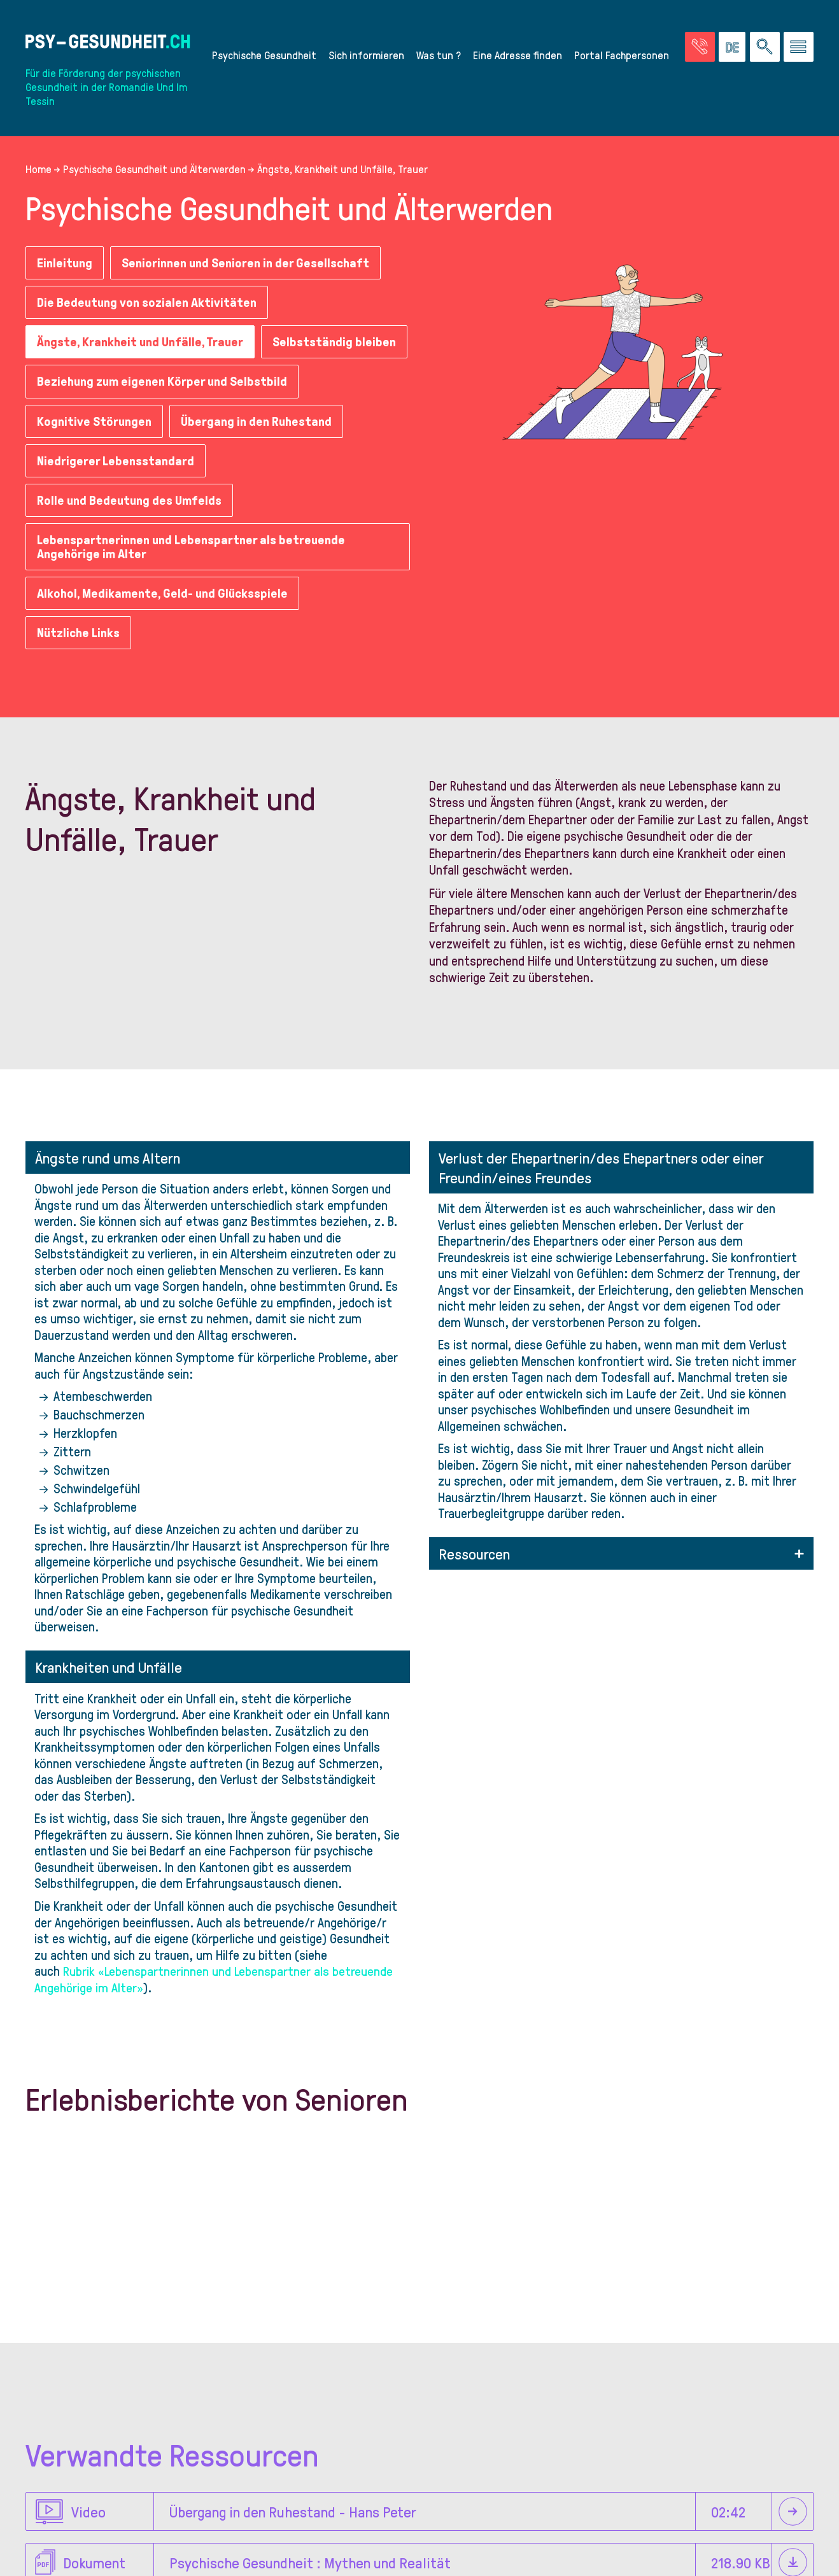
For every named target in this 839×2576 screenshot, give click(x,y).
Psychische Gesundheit (264, 55)
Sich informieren (366, 55)
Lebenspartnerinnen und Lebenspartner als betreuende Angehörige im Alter (195, 588)
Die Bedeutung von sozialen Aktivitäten (148, 302)
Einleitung (65, 263)
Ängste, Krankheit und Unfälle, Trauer (142, 342)
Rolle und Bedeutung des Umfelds (131, 540)
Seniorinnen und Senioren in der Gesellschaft (250, 263)
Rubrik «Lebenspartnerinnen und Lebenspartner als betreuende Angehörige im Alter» (214, 2019)
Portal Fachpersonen (621, 55)
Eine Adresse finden (517, 55)
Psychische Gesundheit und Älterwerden (154, 169)
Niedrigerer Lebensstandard (116, 501)
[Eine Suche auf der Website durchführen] (765, 47)
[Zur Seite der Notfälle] (700, 47)
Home (38, 169)
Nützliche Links (79, 673)
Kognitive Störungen (95, 461)
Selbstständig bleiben (99, 382)
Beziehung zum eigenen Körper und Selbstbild (164, 421)
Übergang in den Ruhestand (261, 461)
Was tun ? (438, 55)
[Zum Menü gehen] (799, 47)
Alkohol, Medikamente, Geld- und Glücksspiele (164, 634)
